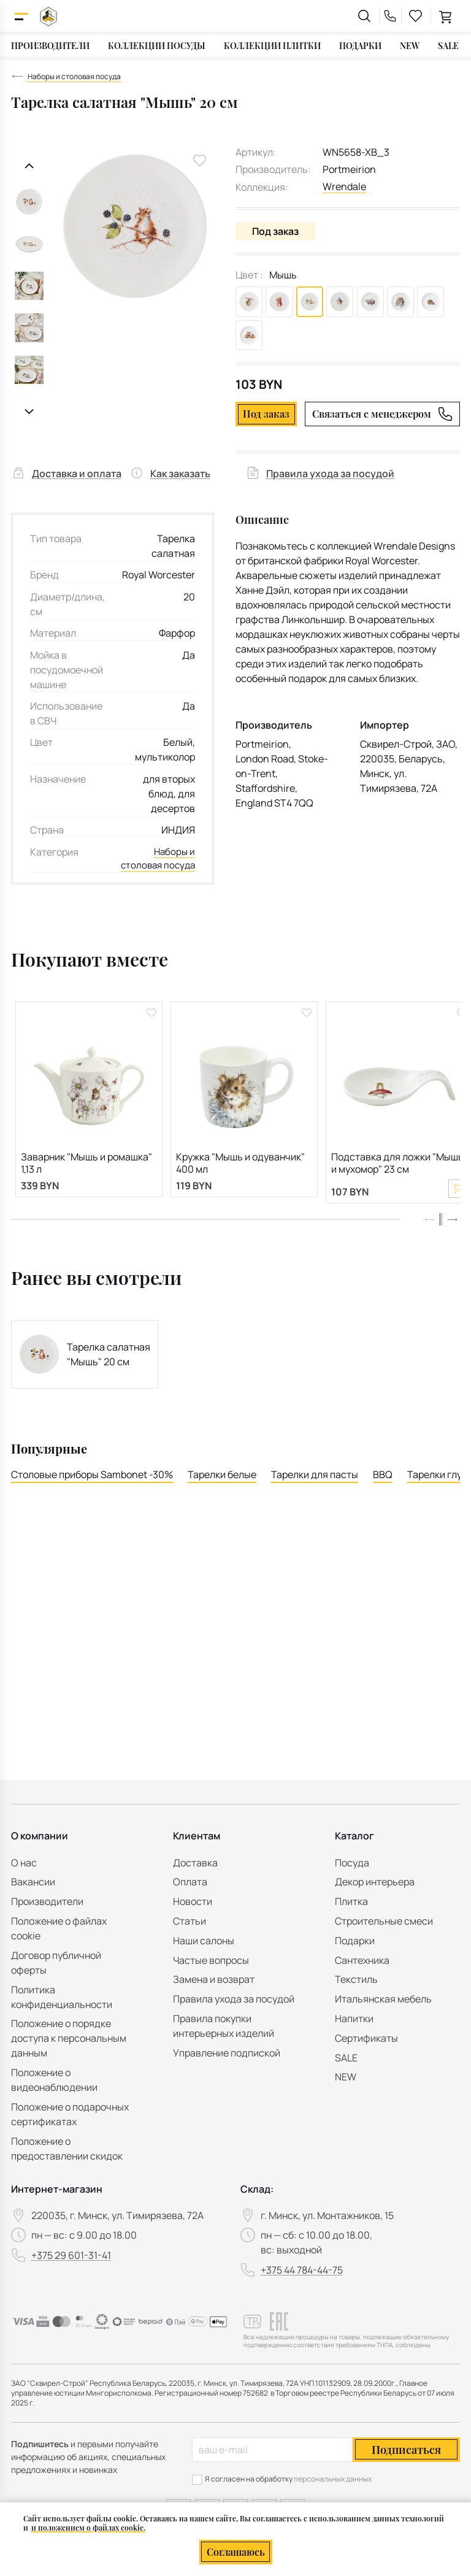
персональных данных (333, 2479)
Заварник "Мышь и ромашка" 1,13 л (86, 1174)
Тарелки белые (222, 1491)
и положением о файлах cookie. (88, 2527)
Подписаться (406, 2449)
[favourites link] (416, 16)
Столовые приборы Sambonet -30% (92, 1491)
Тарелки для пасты (314, 1491)
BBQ (382, 1491)
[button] (452, 1236)
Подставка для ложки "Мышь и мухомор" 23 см (397, 1174)
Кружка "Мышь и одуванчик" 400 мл (240, 1174)
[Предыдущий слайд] (29, 166)
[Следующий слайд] (29, 412)
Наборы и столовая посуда (173, 861)
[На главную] (48, 16)
